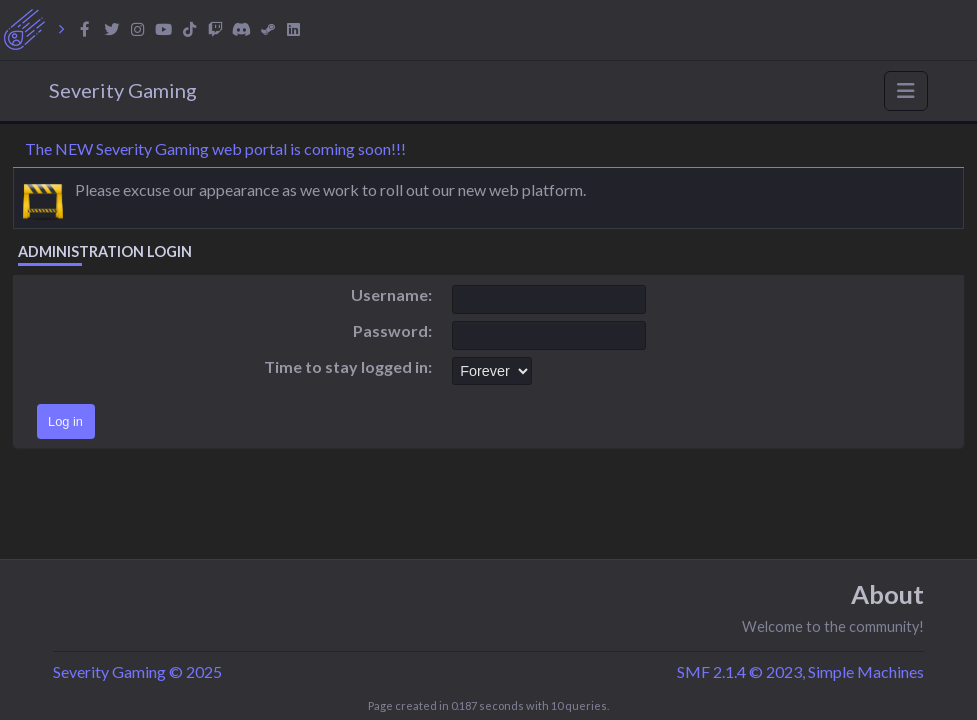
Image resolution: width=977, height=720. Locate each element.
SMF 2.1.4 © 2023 (739, 671)
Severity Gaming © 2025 (137, 671)
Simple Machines (866, 671)
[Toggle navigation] (906, 91)
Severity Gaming (123, 90)
